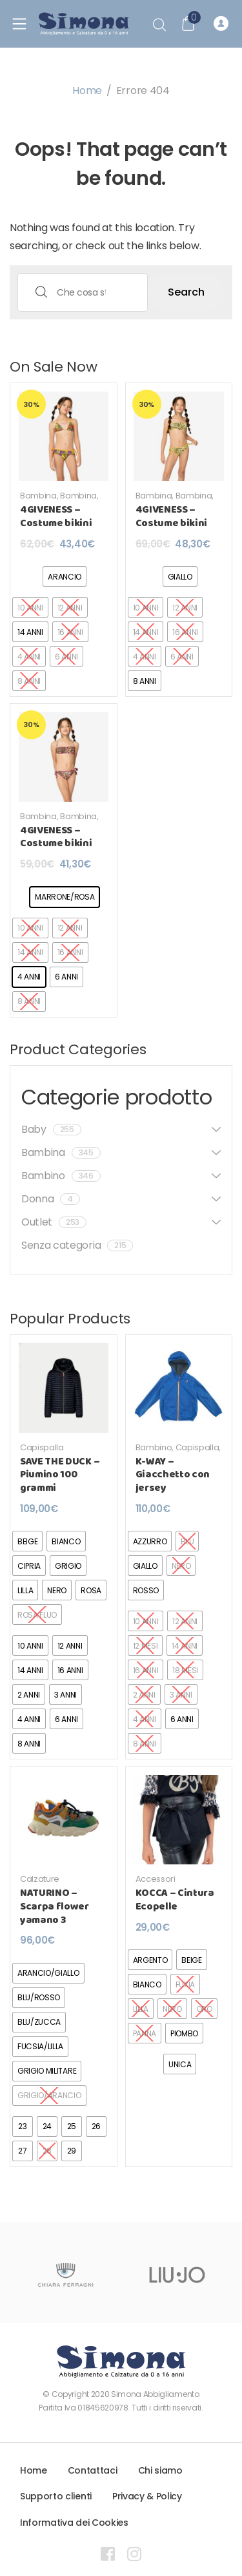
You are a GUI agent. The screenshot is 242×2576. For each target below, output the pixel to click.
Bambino (61, 1175)
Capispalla (42, 1447)
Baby (51, 1129)
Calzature (39, 1879)
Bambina (38, 495)
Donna (50, 1198)
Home (87, 90)
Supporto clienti (56, 2496)
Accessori (156, 1879)
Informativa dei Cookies (74, 2522)
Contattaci (92, 2470)
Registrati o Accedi (221, 24)
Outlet (53, 1222)
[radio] (64, 576)
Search (186, 292)
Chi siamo (160, 2470)
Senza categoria (77, 1245)
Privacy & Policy (147, 2496)
